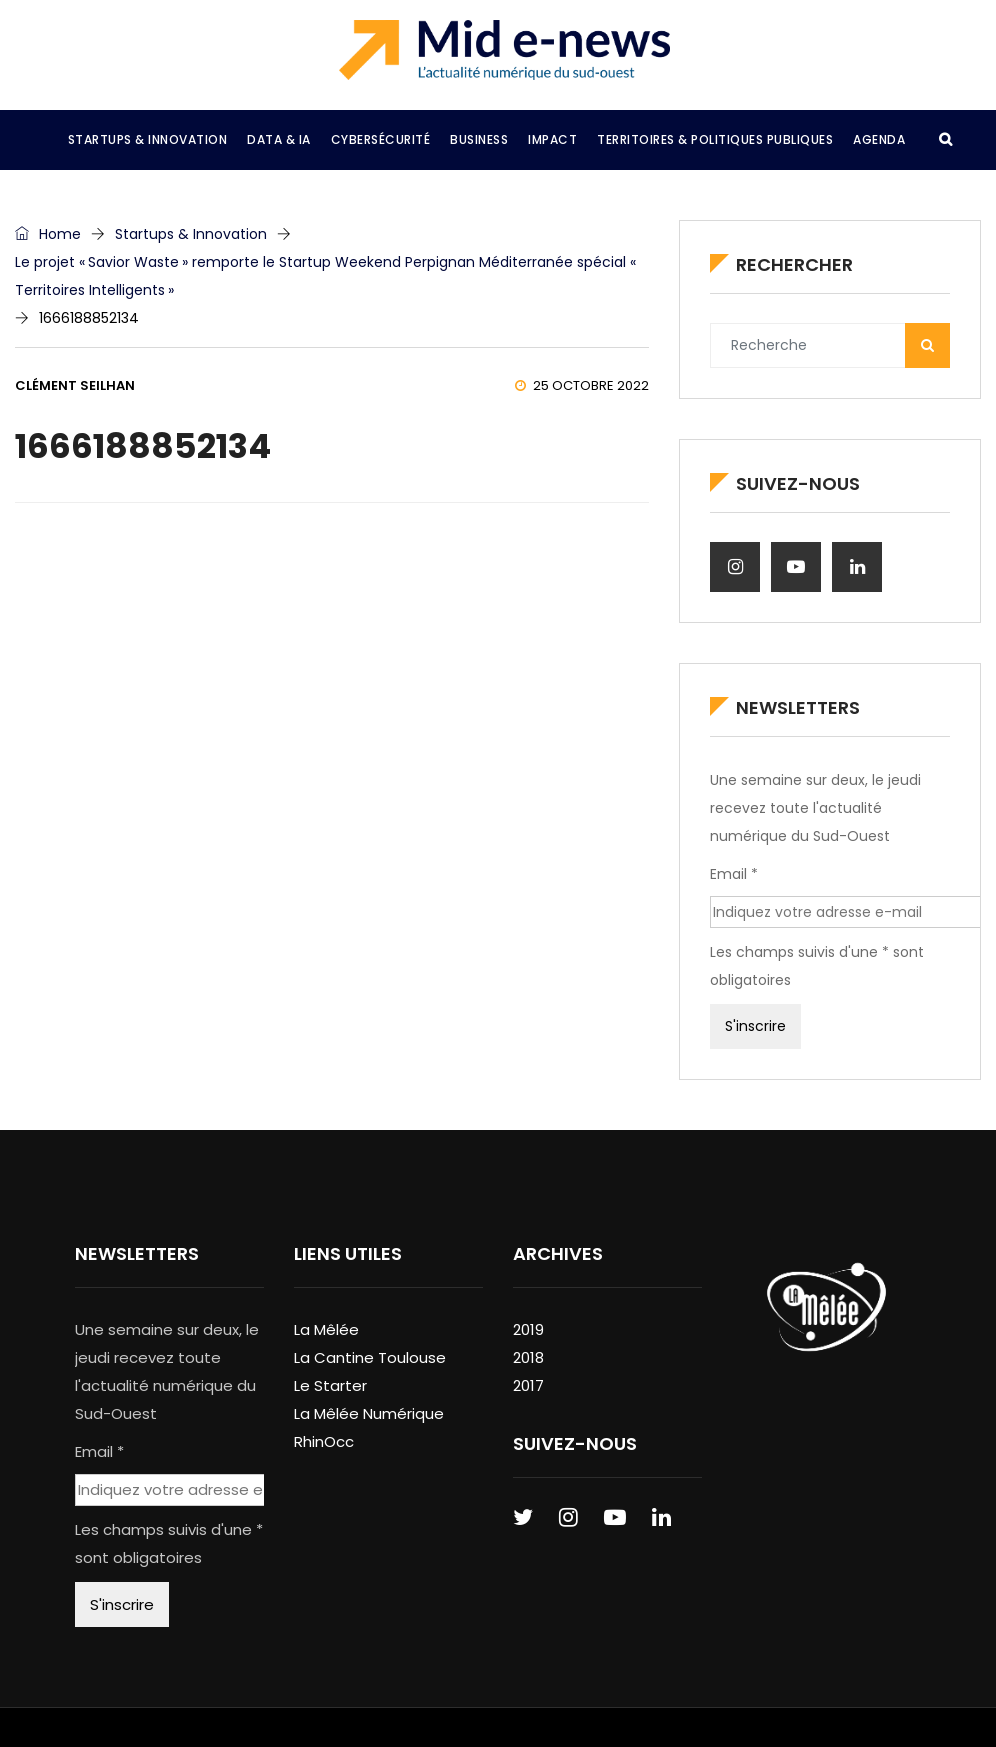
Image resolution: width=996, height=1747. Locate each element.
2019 (528, 1329)
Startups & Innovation (191, 234)
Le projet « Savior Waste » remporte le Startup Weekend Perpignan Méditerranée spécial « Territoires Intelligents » (327, 276)
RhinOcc (324, 1441)
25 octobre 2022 (582, 385)
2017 (528, 1385)
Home (48, 234)
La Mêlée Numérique (369, 1413)
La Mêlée (326, 1329)
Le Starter (330, 1385)
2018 (528, 1357)
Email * (734, 874)
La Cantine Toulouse (370, 1357)
